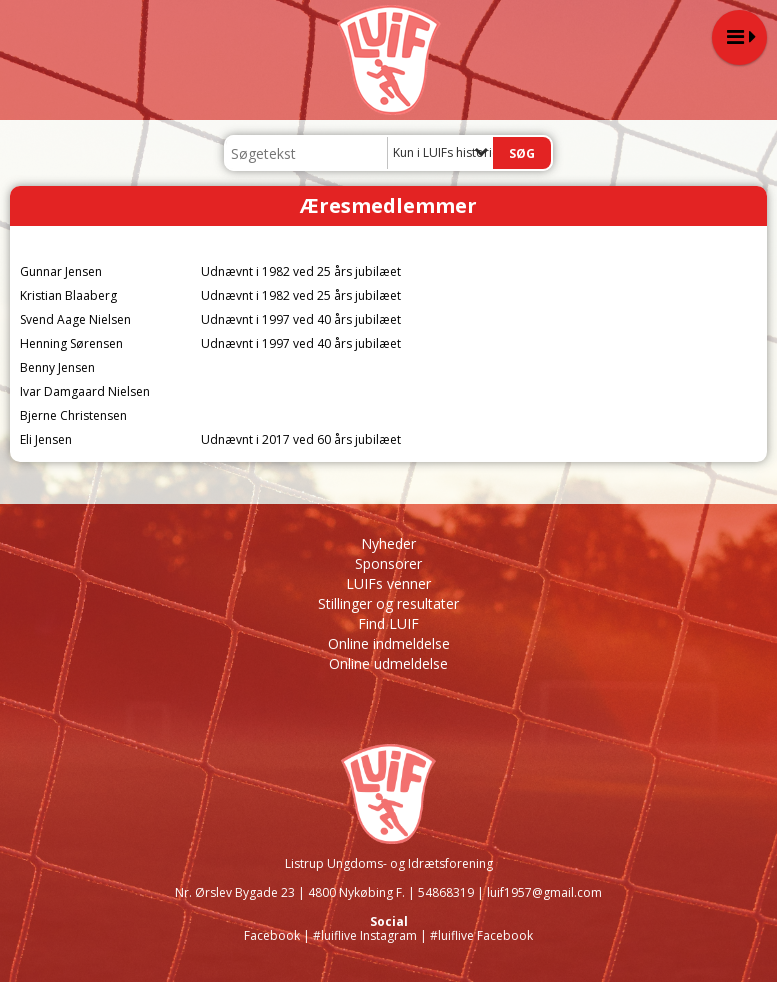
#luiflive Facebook (481, 935)
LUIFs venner (388, 583)
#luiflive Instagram (365, 935)
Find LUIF (388, 623)
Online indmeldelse (389, 643)
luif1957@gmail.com (544, 892)
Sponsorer (388, 563)
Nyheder (388, 543)
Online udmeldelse (388, 663)
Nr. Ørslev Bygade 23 (235, 892)
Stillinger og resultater (388, 603)
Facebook (272, 935)
